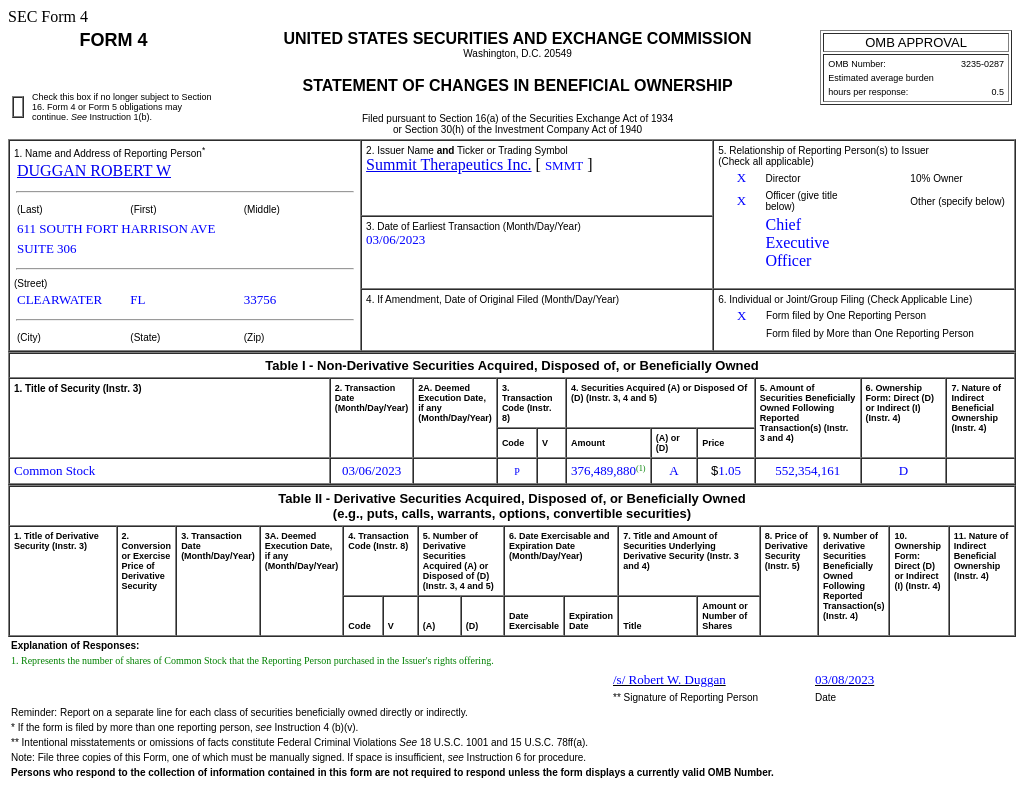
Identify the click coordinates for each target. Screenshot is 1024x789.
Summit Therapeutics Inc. (448, 164)
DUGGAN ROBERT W (94, 170)
